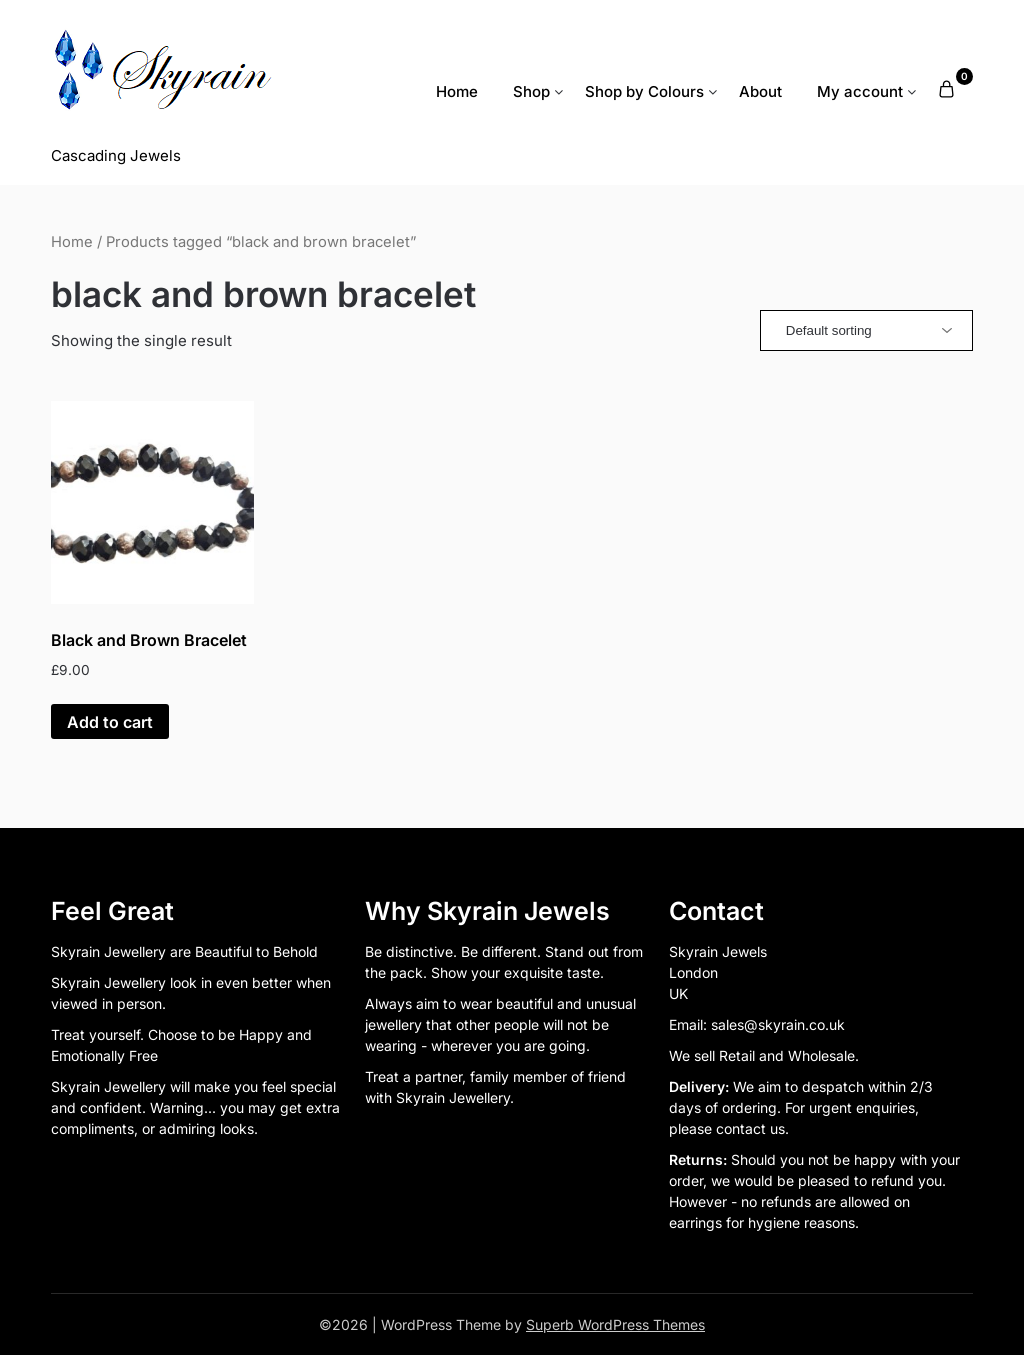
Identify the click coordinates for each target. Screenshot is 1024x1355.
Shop (531, 91)
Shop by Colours (644, 91)
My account (860, 91)
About (760, 91)
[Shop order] (866, 330)
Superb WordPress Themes (615, 1324)
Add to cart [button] (110, 722)
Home (457, 91)
